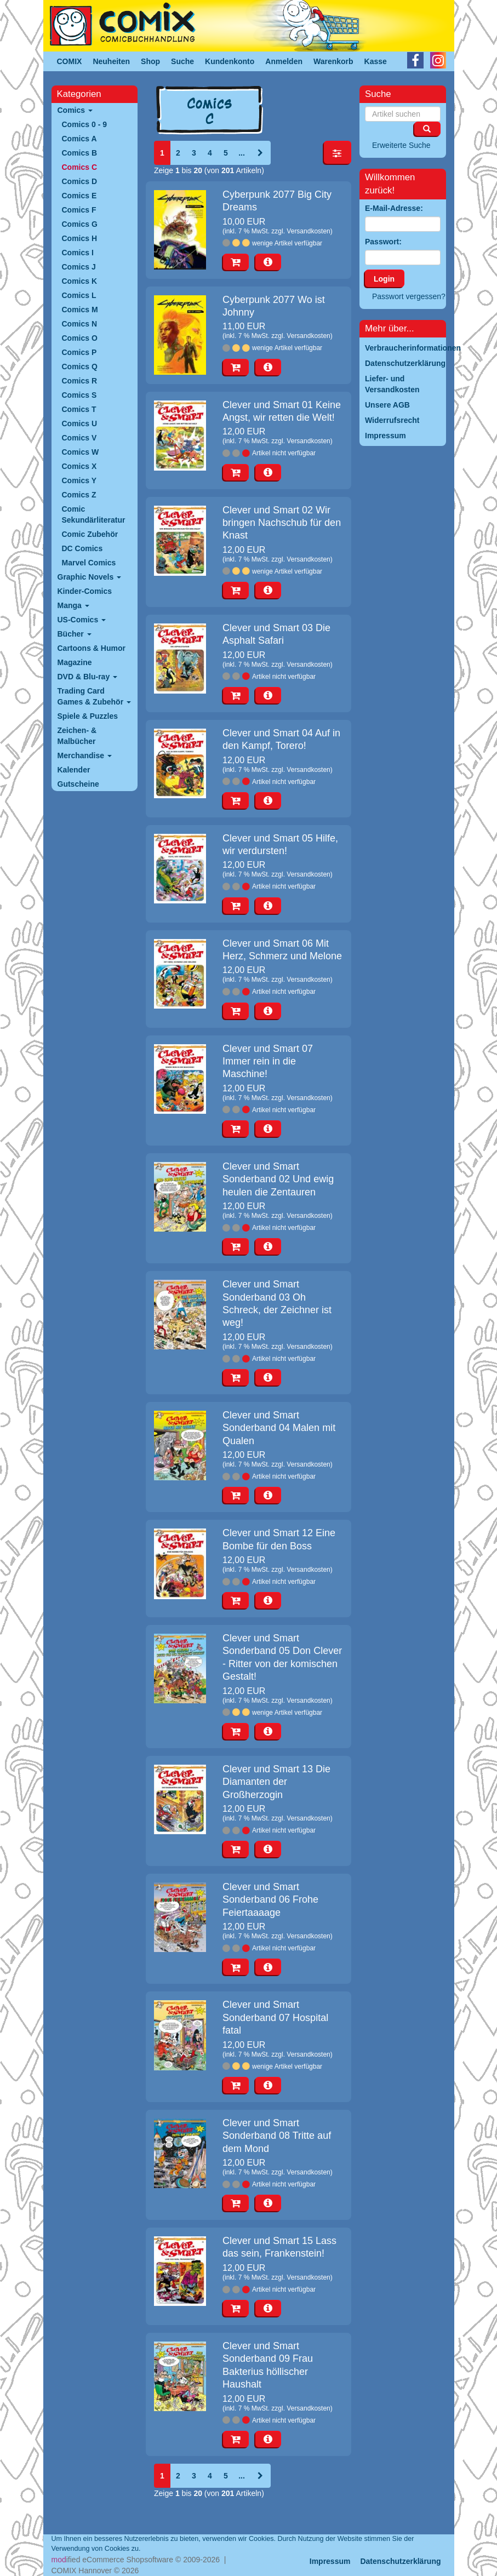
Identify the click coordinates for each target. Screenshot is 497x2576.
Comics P (79, 352)
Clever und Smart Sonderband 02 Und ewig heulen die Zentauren (278, 1179)
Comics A (79, 138)
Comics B (80, 152)
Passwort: (383, 241)
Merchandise (85, 755)
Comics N (80, 323)
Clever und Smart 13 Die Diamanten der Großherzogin (276, 1782)
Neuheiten (111, 61)
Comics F (79, 209)
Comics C (80, 167)
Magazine (75, 662)
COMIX (69, 61)
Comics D (80, 181)
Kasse (375, 61)
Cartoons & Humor (91, 648)
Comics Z (79, 494)
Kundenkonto (229, 61)
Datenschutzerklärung (400, 2561)
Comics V (79, 437)
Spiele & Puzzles (88, 716)
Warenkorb (333, 61)
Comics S (79, 395)
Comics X (79, 466)
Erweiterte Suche (401, 145)
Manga (73, 605)
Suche (182, 61)
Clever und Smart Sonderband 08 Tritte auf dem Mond (276, 2135)
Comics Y (79, 480)
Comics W (80, 452)
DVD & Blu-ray (88, 676)
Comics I (78, 252)
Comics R (80, 380)
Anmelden (283, 61)
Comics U (80, 423)
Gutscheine (78, 784)
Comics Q (80, 366)
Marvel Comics (89, 562)
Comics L (79, 295)
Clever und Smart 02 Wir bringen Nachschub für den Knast (281, 523)
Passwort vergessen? (408, 296)
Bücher (75, 633)
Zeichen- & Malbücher (77, 736)
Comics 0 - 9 (84, 124)
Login (384, 278)
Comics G (80, 224)
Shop (150, 61)
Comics (75, 110)
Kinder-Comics (85, 591)
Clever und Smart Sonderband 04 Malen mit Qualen (278, 1428)
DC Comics (82, 548)
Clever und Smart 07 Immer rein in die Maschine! (267, 1061)
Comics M (80, 309)
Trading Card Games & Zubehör (94, 696)
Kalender (74, 769)
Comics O (80, 338)
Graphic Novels (90, 577)
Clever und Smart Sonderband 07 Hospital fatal (275, 2017)
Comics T (79, 409)
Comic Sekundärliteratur (93, 514)
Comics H (80, 238)
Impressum (330, 2561)
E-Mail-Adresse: (394, 208)
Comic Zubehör (90, 534)
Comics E (79, 195)
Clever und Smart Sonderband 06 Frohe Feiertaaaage (270, 1899)
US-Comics (82, 619)
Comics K (80, 281)
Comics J (79, 266)
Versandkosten (308, 231)
